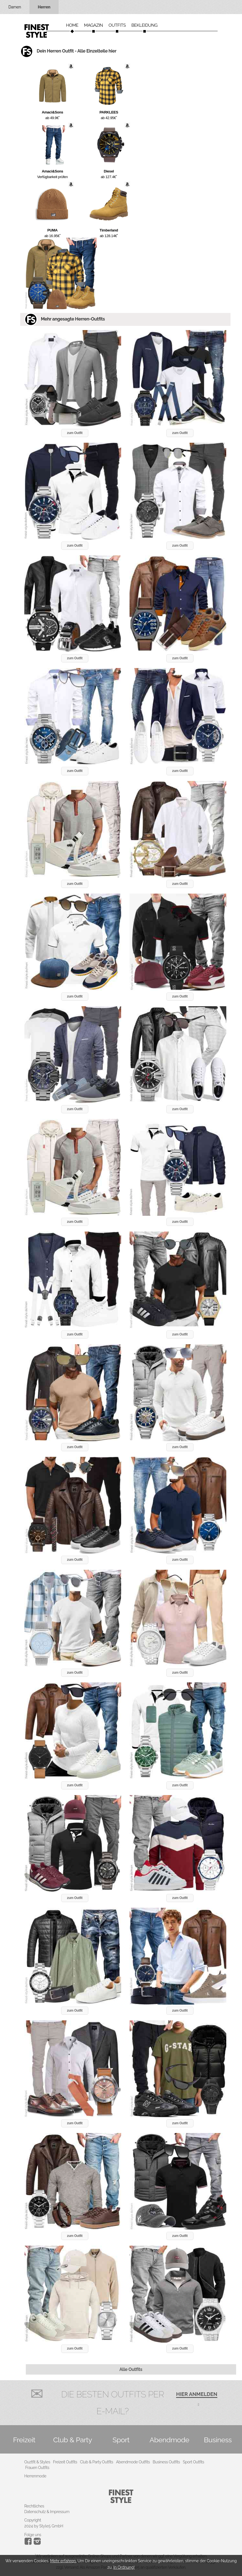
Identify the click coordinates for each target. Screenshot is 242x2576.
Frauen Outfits (37, 2467)
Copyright (32, 2520)
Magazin (93, 25)
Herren (44, 7)
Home (72, 25)
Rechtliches (34, 2506)
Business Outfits (166, 2462)
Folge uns (32, 2534)
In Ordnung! (124, 2567)
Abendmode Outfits (133, 2462)
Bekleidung (144, 25)
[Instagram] (29, 2543)
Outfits (117, 25)
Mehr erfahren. (63, 2561)
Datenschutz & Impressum (47, 2511)
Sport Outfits (193, 2462)
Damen (14, 7)
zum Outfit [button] (74, 433)
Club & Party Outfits (96, 2462)
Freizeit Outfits (65, 2462)
